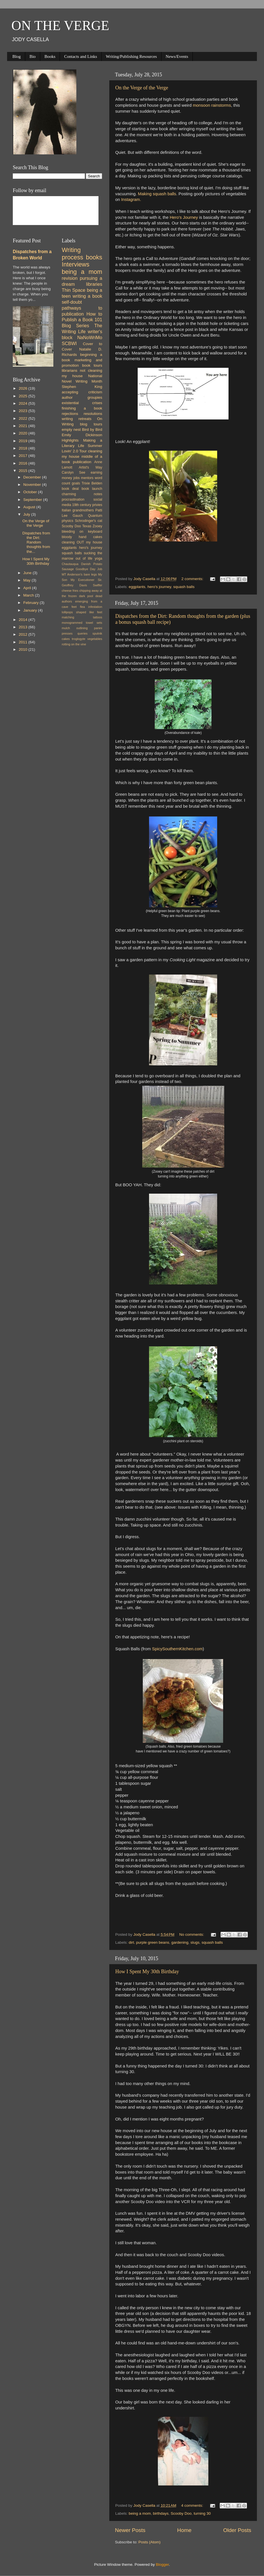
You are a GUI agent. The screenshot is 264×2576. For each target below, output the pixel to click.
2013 (23, 627)
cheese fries (70, 590)
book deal (70, 489)
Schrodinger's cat (88, 521)
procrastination (73, 499)
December (32, 477)
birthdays (161, 2513)
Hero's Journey (184, 217)
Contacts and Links (80, 56)
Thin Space (73, 290)
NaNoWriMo (89, 337)
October (30, 492)
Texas (86, 526)
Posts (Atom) (150, 2542)
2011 (23, 642)
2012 (23, 634)
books (94, 257)
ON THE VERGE (60, 25)
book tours (92, 365)
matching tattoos (82, 617)
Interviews (75, 264)
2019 (23, 441)
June (28, 573)
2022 (23, 418)
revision (70, 278)
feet (74, 606)
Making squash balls (156, 194)
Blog (16, 56)
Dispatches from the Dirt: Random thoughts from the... (36, 542)
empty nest (71, 429)
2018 (23, 448)
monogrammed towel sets (82, 622)
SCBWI (69, 343)
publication (82, 462)
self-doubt (72, 302)
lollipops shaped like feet (82, 612)
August (29, 507)
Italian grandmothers (78, 510)
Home (184, 2530)
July (27, 514)
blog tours (91, 424)
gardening (179, 1942)
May (27, 580)
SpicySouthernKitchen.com (177, 1649)
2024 (23, 403)
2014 (23, 620)
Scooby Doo (181, 2513)
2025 (23, 396)
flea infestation (91, 606)
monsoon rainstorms (212, 105)
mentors (87, 478)
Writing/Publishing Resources (131, 56)
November (32, 484)
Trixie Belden (91, 483)
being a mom (140, 2513)
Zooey (97, 526)
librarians (69, 370)
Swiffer (97, 585)
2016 (23, 463)
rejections (70, 414)
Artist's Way (90, 467)
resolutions (93, 414)
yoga (98, 558)
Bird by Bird (92, 429)
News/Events (177, 56)
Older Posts (237, 2530)
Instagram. (131, 199)
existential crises (82, 403)
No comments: (192, 1934)
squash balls (183, 587)
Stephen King (82, 387)
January (30, 610)
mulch (66, 628)
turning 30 (202, 2513)
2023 (23, 411)
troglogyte (78, 639)
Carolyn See (73, 473)
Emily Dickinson (82, 435)
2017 (23, 456)
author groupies (82, 397)
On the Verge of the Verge (141, 88)
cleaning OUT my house (82, 542)
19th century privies (87, 505)
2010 (23, 649)
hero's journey (159, 587)
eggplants (137, 587)
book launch (92, 489)
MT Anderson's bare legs (79, 574)
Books (50, 56)
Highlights (70, 440)
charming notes (82, 494)
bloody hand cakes (82, 537)
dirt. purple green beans (149, 1942)
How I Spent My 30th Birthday (147, 1971)
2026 (23, 388)
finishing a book (82, 408)
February (31, 603)
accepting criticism (82, 392)
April (27, 588)
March (29, 595)
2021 (23, 426)
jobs (76, 478)
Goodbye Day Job (89, 569)
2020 (23, 433)
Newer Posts (130, 2530)
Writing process (72, 253)
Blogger (162, 2564)
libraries (94, 284)
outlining (82, 628)
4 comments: (192, 2505)
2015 (23, 471)
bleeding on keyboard (82, 532)
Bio (33, 56)
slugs (195, 1942)
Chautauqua (70, 564)
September (33, 499)
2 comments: (192, 579)
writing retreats (77, 419)
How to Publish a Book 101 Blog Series (82, 319)
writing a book (87, 296)
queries (82, 633)
